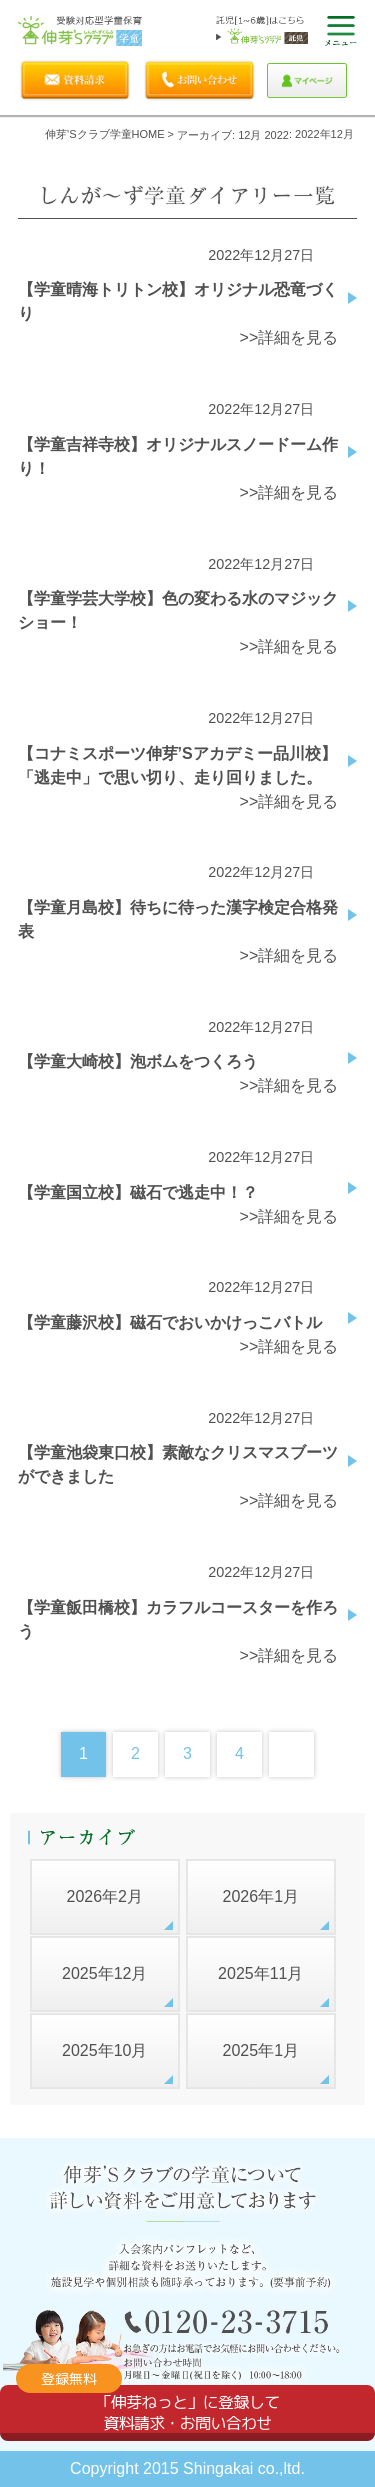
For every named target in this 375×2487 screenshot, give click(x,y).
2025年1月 (261, 2050)
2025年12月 (104, 1973)
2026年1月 (261, 1896)
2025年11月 (260, 1973)
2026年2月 (104, 1896)
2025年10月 (104, 2050)
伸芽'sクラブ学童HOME (104, 134)
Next (291, 1754)
